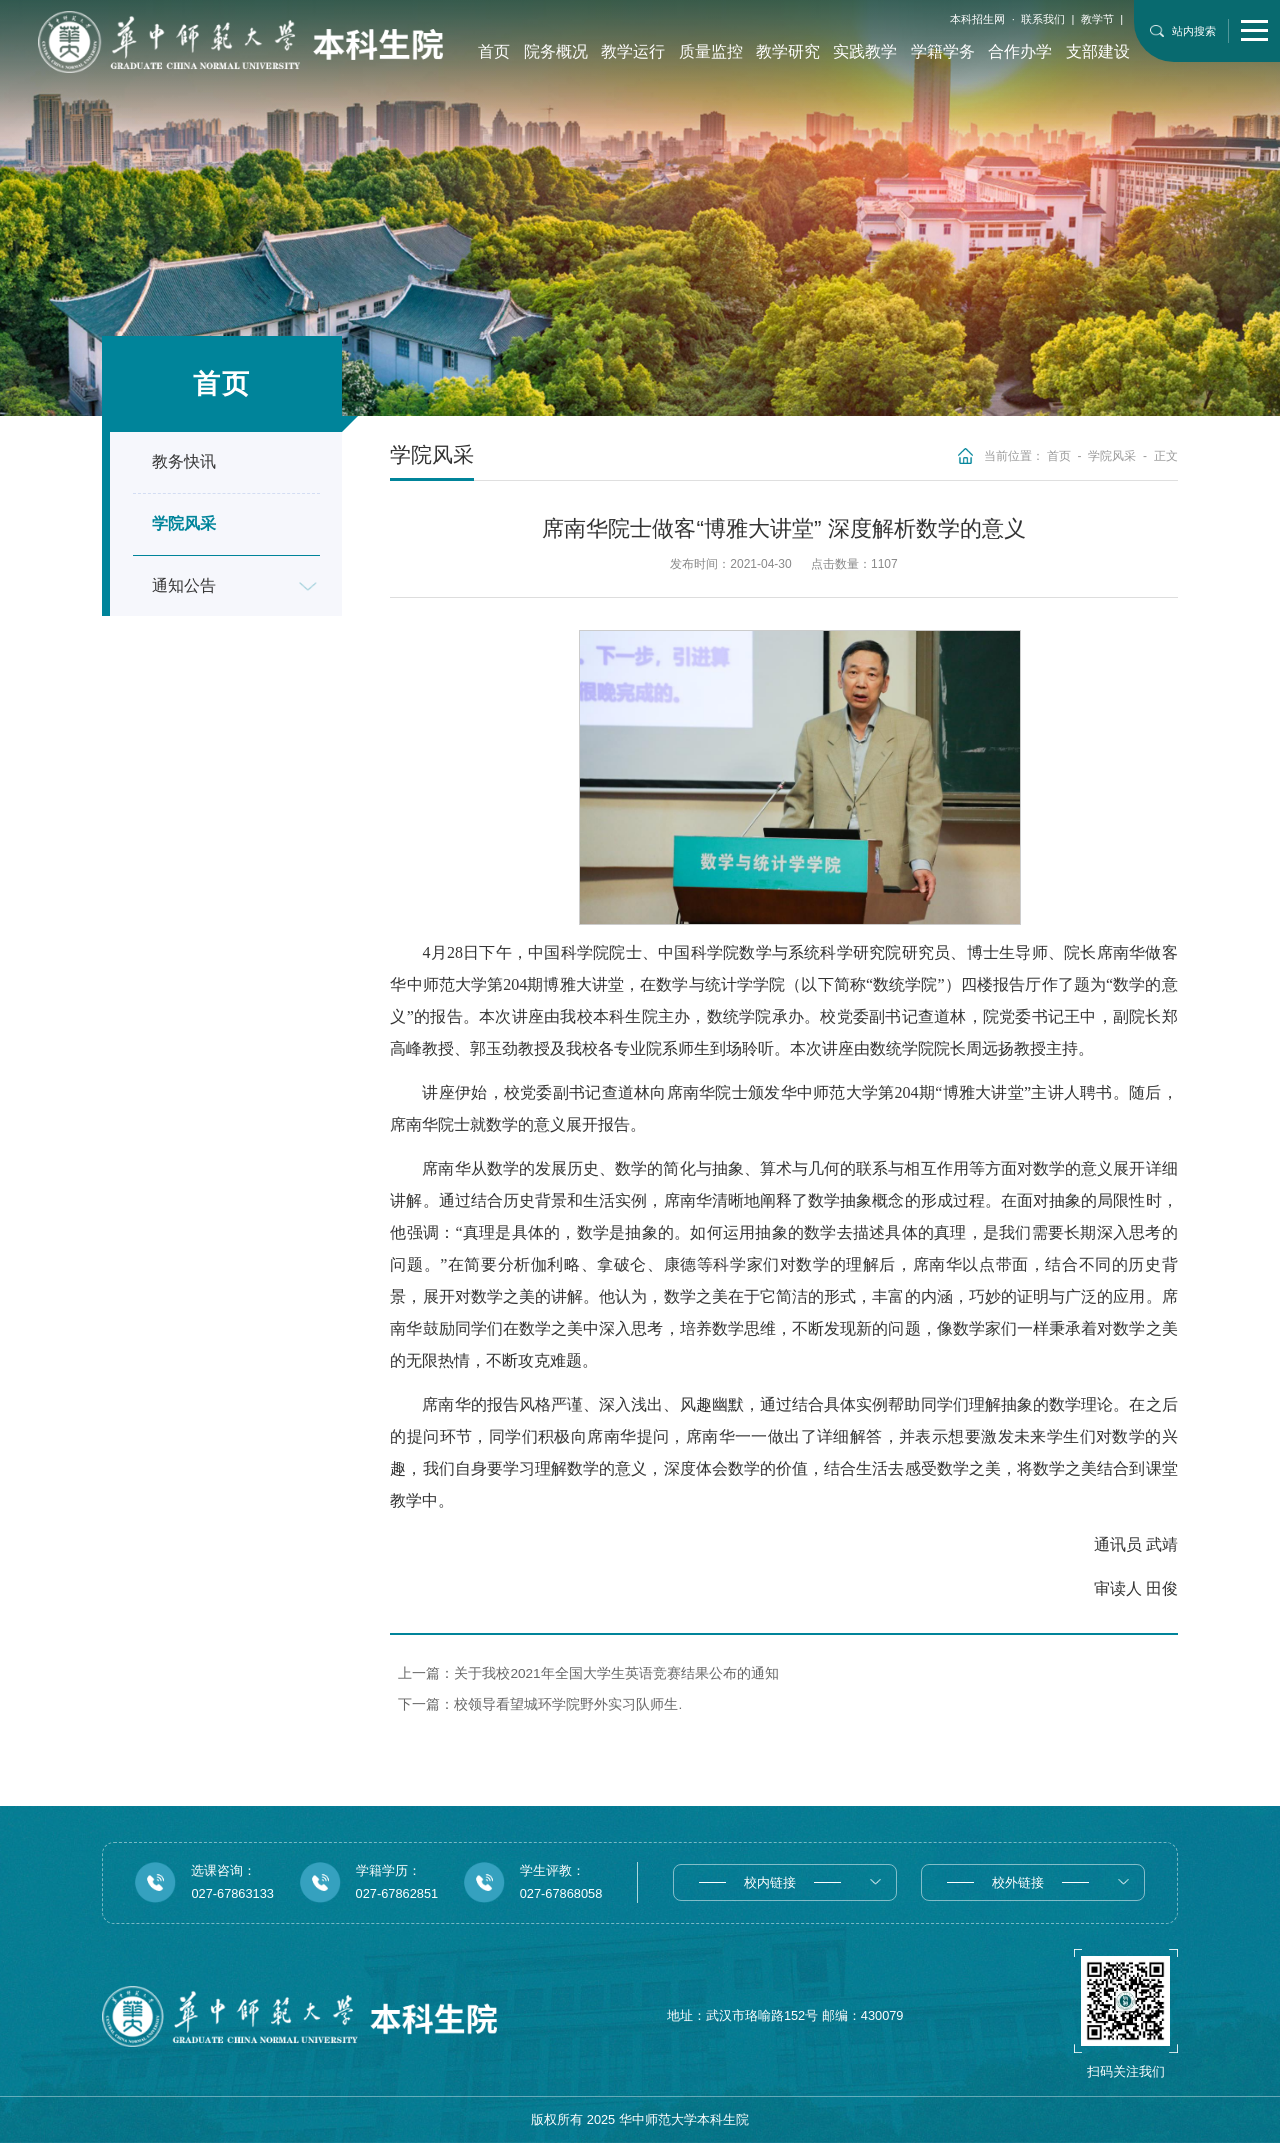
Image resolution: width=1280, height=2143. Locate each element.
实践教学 (865, 51)
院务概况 (556, 51)
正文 (1166, 456)
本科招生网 (977, 19)
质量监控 (711, 51)
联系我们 (1043, 19)
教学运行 (633, 51)
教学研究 (788, 51)
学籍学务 (943, 51)
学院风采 (1112, 456)
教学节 (1097, 19)
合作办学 (1020, 51)
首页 (494, 51)
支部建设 (1098, 51)
